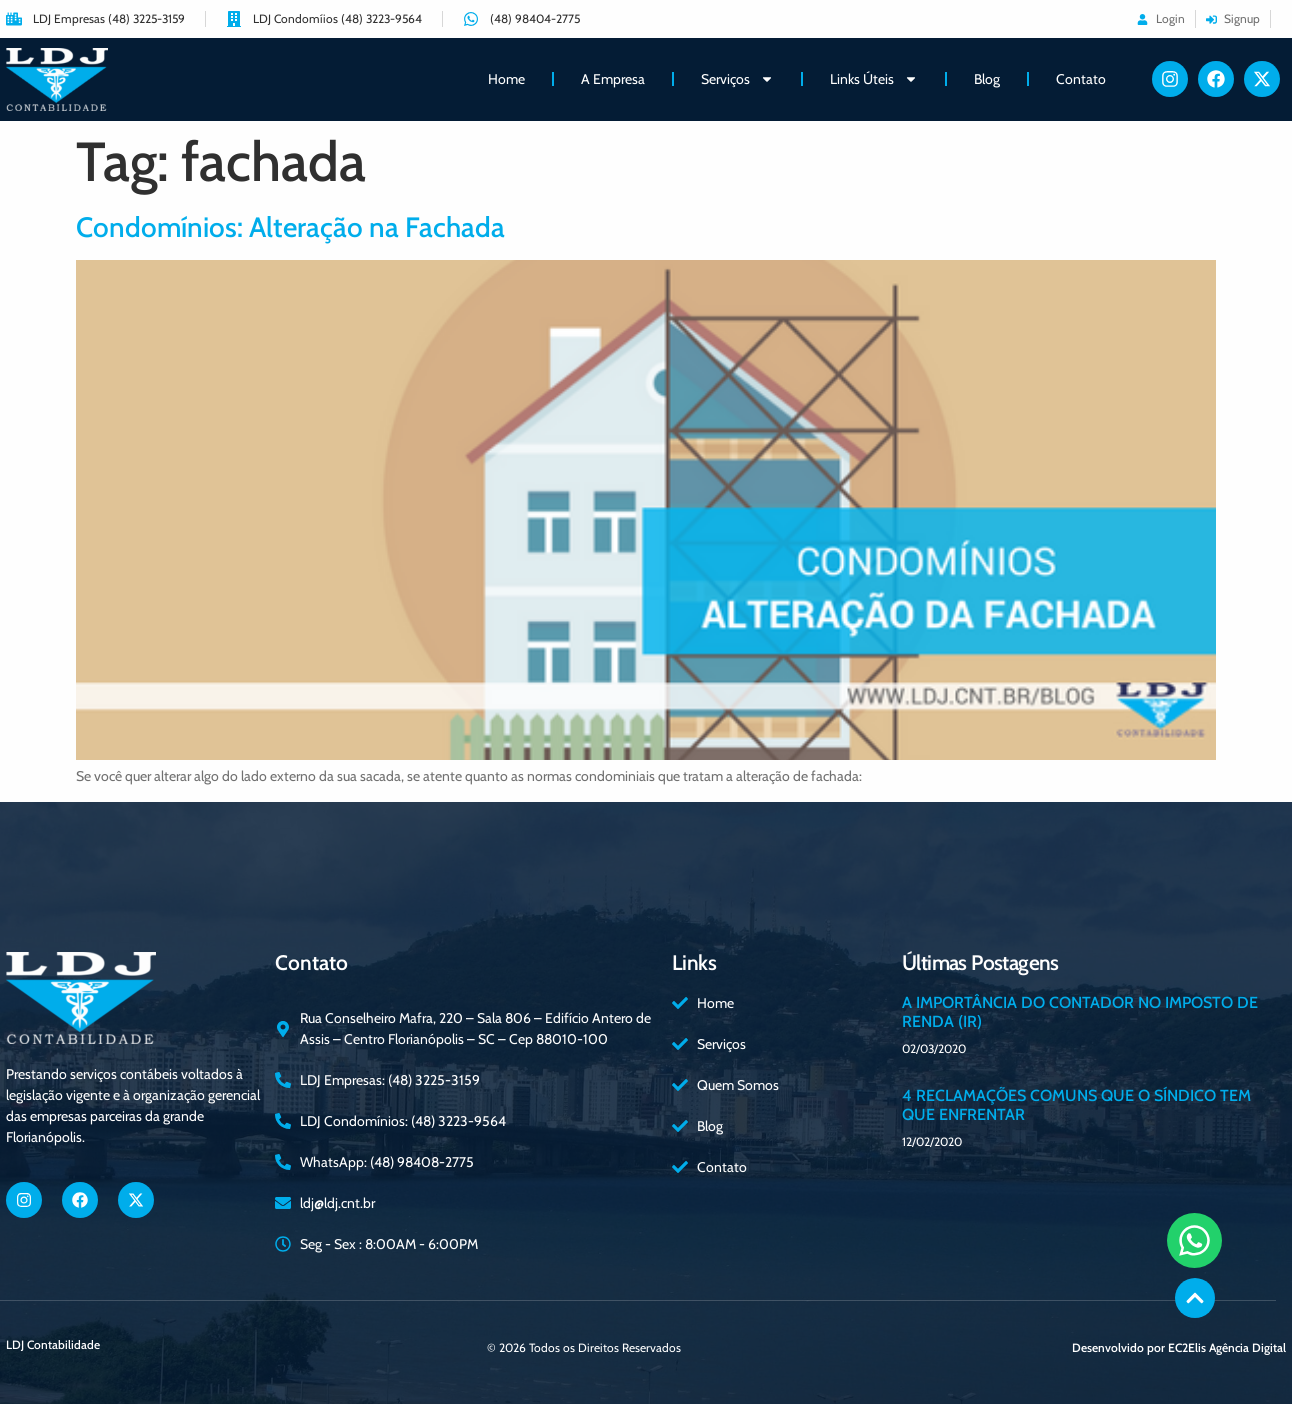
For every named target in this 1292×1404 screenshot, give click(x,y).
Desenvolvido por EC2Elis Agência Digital (1179, 1347)
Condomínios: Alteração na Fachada (290, 227)
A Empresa (613, 79)
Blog (987, 79)
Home (506, 79)
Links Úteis (874, 79)
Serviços (737, 79)
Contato (1081, 79)
